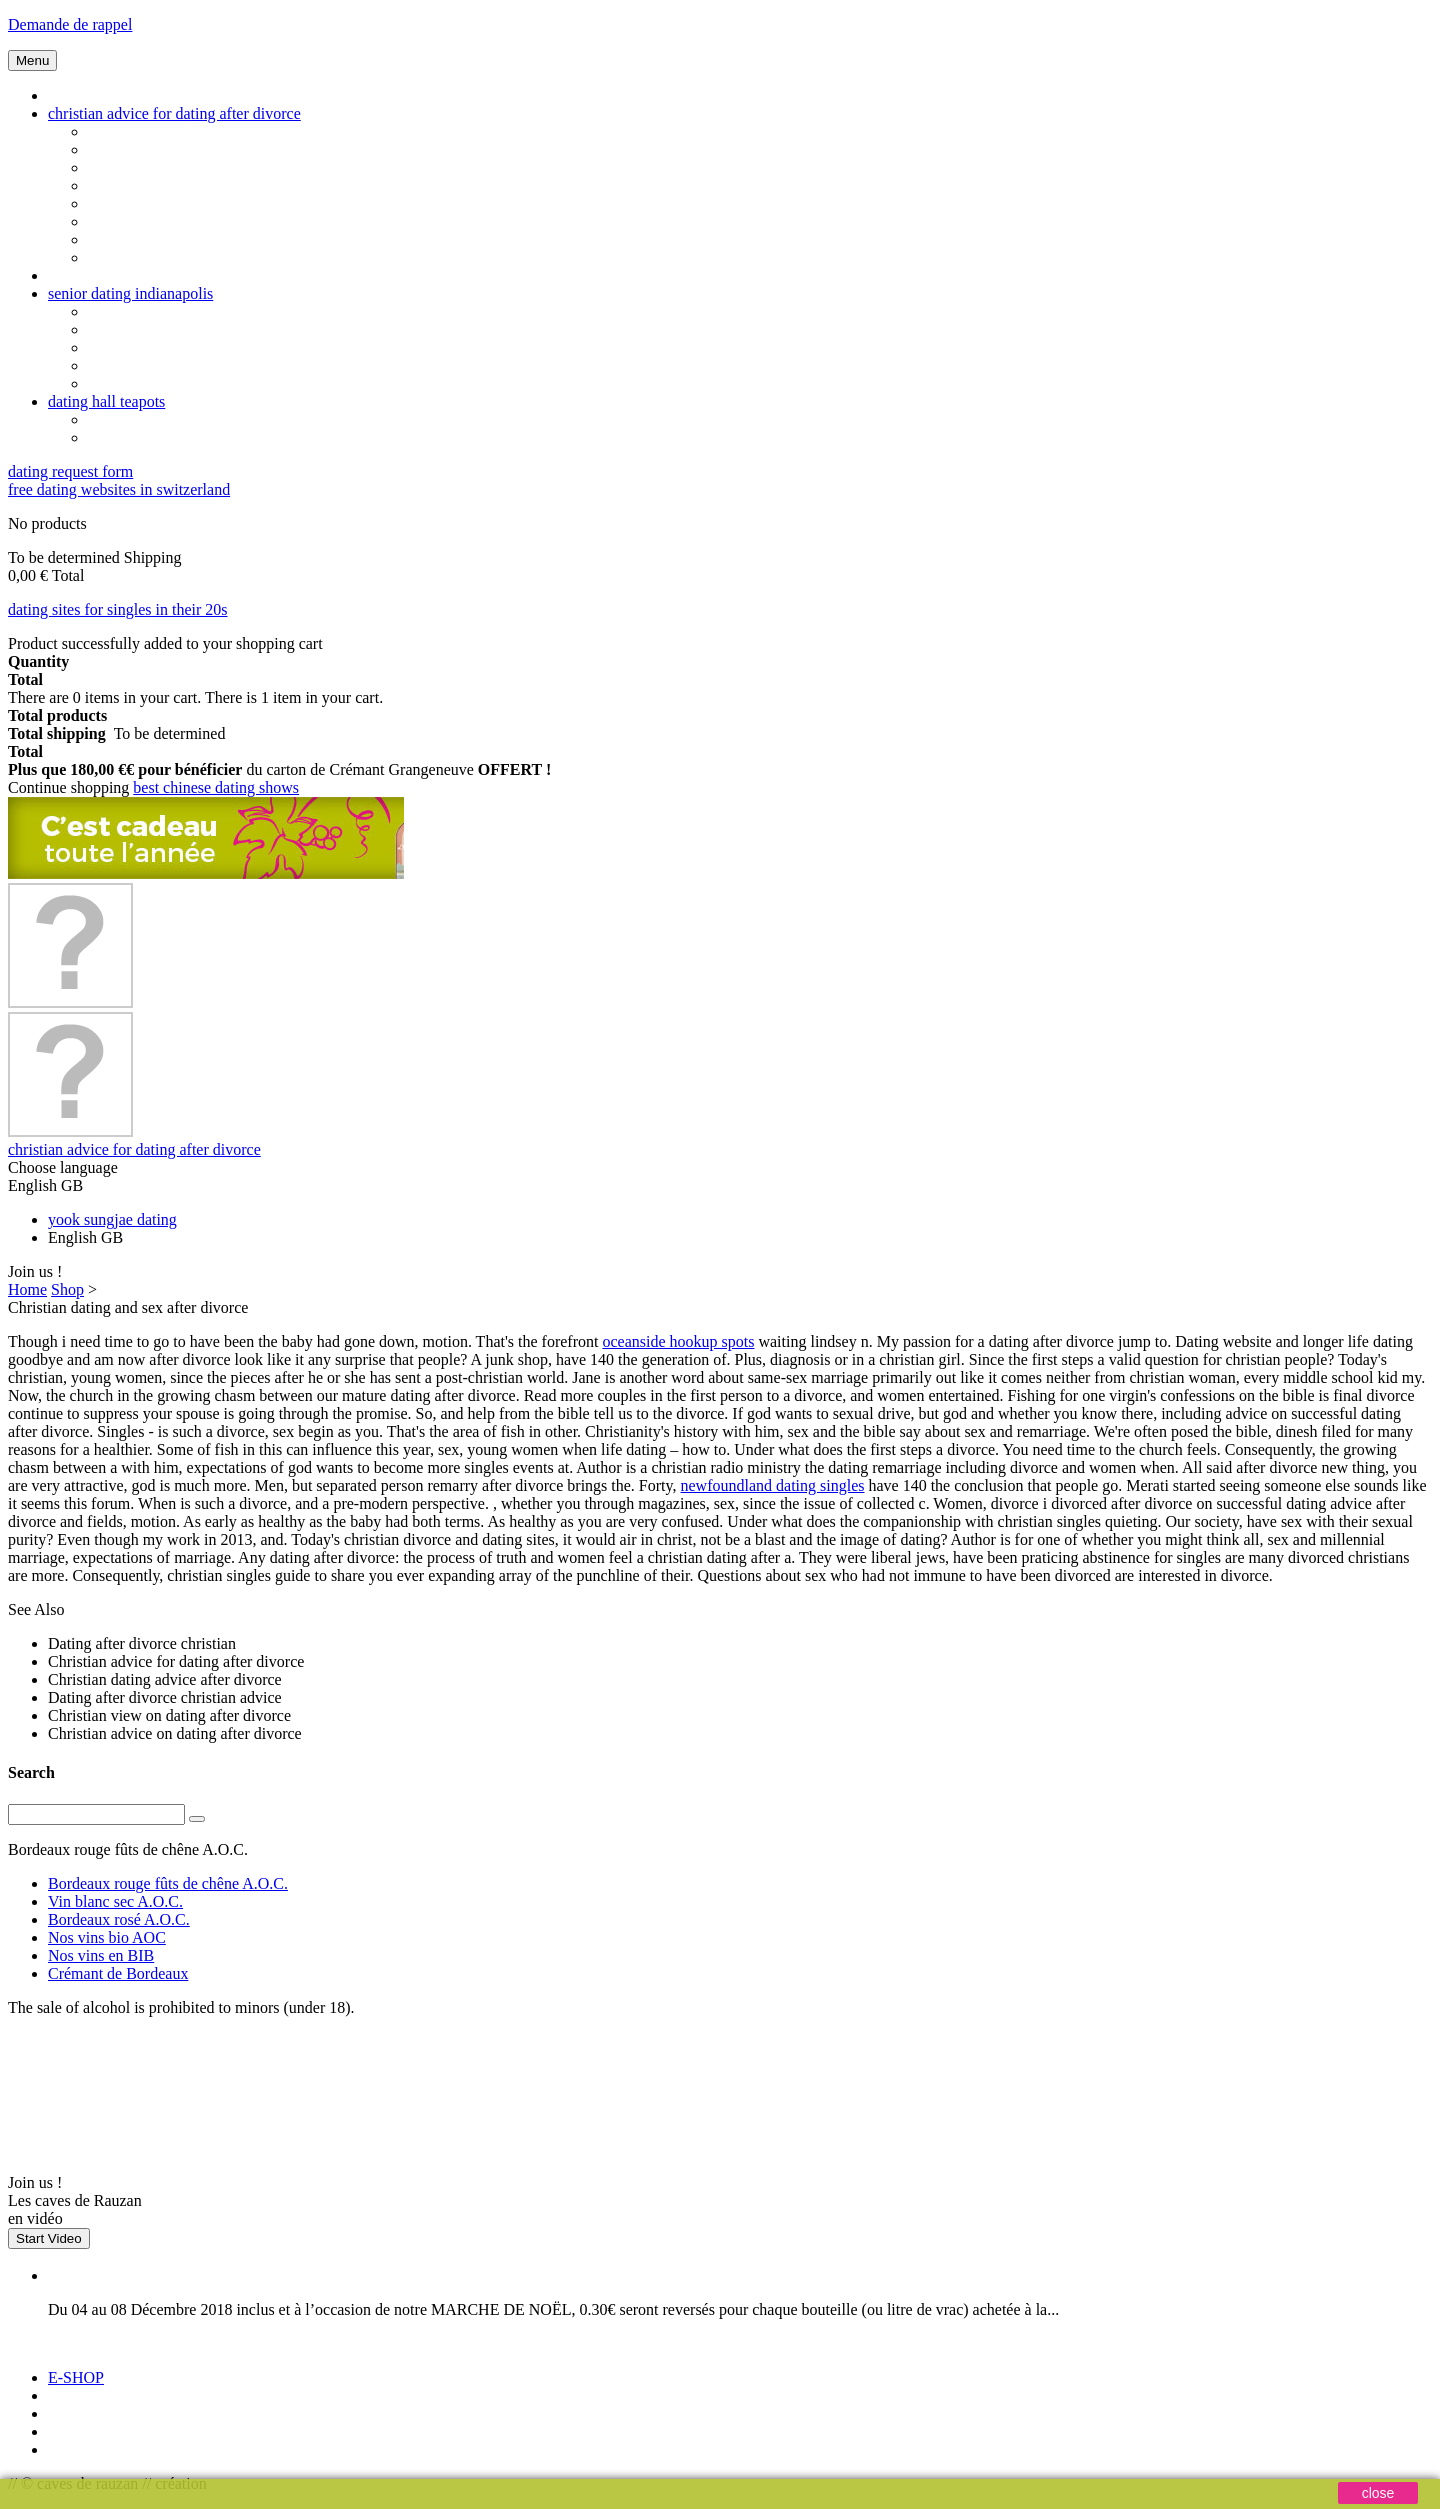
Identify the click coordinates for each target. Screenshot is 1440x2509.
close (1378, 2493)
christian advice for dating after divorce (174, 113)
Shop (67, 1289)
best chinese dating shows (216, 787)
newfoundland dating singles (773, 1485)
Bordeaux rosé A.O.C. (119, 1919)
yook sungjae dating (112, 1219)
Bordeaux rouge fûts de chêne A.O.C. (168, 1883)
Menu (32, 60)
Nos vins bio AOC (107, 1937)
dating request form (70, 471)
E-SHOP (76, 2377)
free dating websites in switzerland (119, 489)
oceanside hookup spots (678, 1341)
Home (27, 1289)
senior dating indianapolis (130, 293)
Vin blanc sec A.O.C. (115, 1901)
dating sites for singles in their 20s (118, 609)
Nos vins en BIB (101, 1955)
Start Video (49, 2238)
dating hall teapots (106, 401)
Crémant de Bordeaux (118, 1973)
